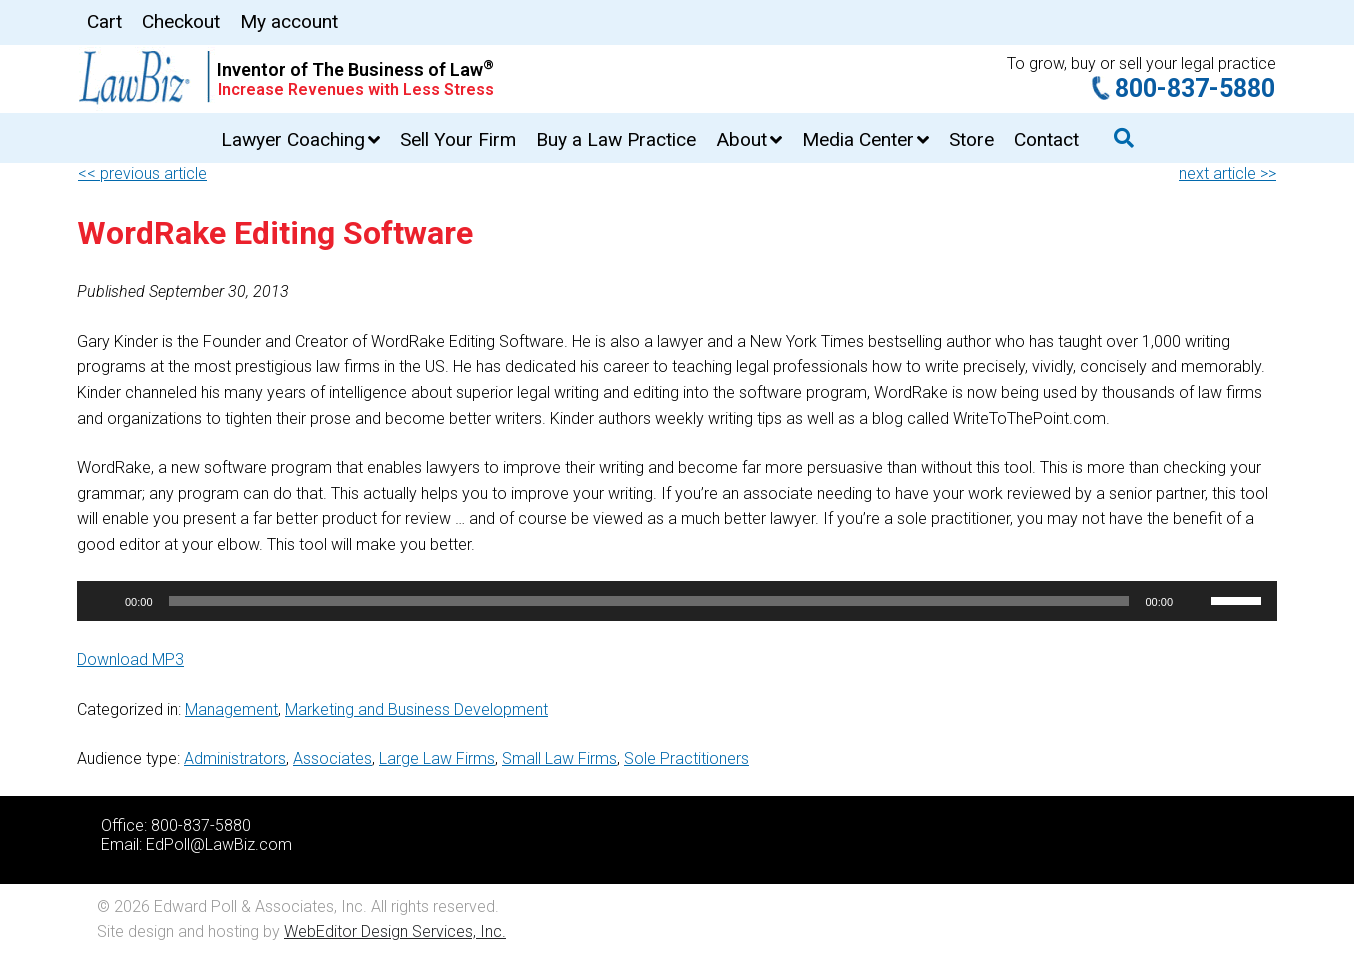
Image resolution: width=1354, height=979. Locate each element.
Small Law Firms (559, 758)
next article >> (1227, 173)
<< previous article (142, 173)
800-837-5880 (1195, 88)
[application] (677, 601)
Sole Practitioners (686, 758)
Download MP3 (130, 659)
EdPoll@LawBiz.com (219, 844)
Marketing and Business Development (416, 709)
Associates (332, 758)
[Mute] (1195, 601)
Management (231, 709)
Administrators (235, 758)
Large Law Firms (437, 758)
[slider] (649, 601)
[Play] (103, 601)
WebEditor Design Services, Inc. (395, 931)
